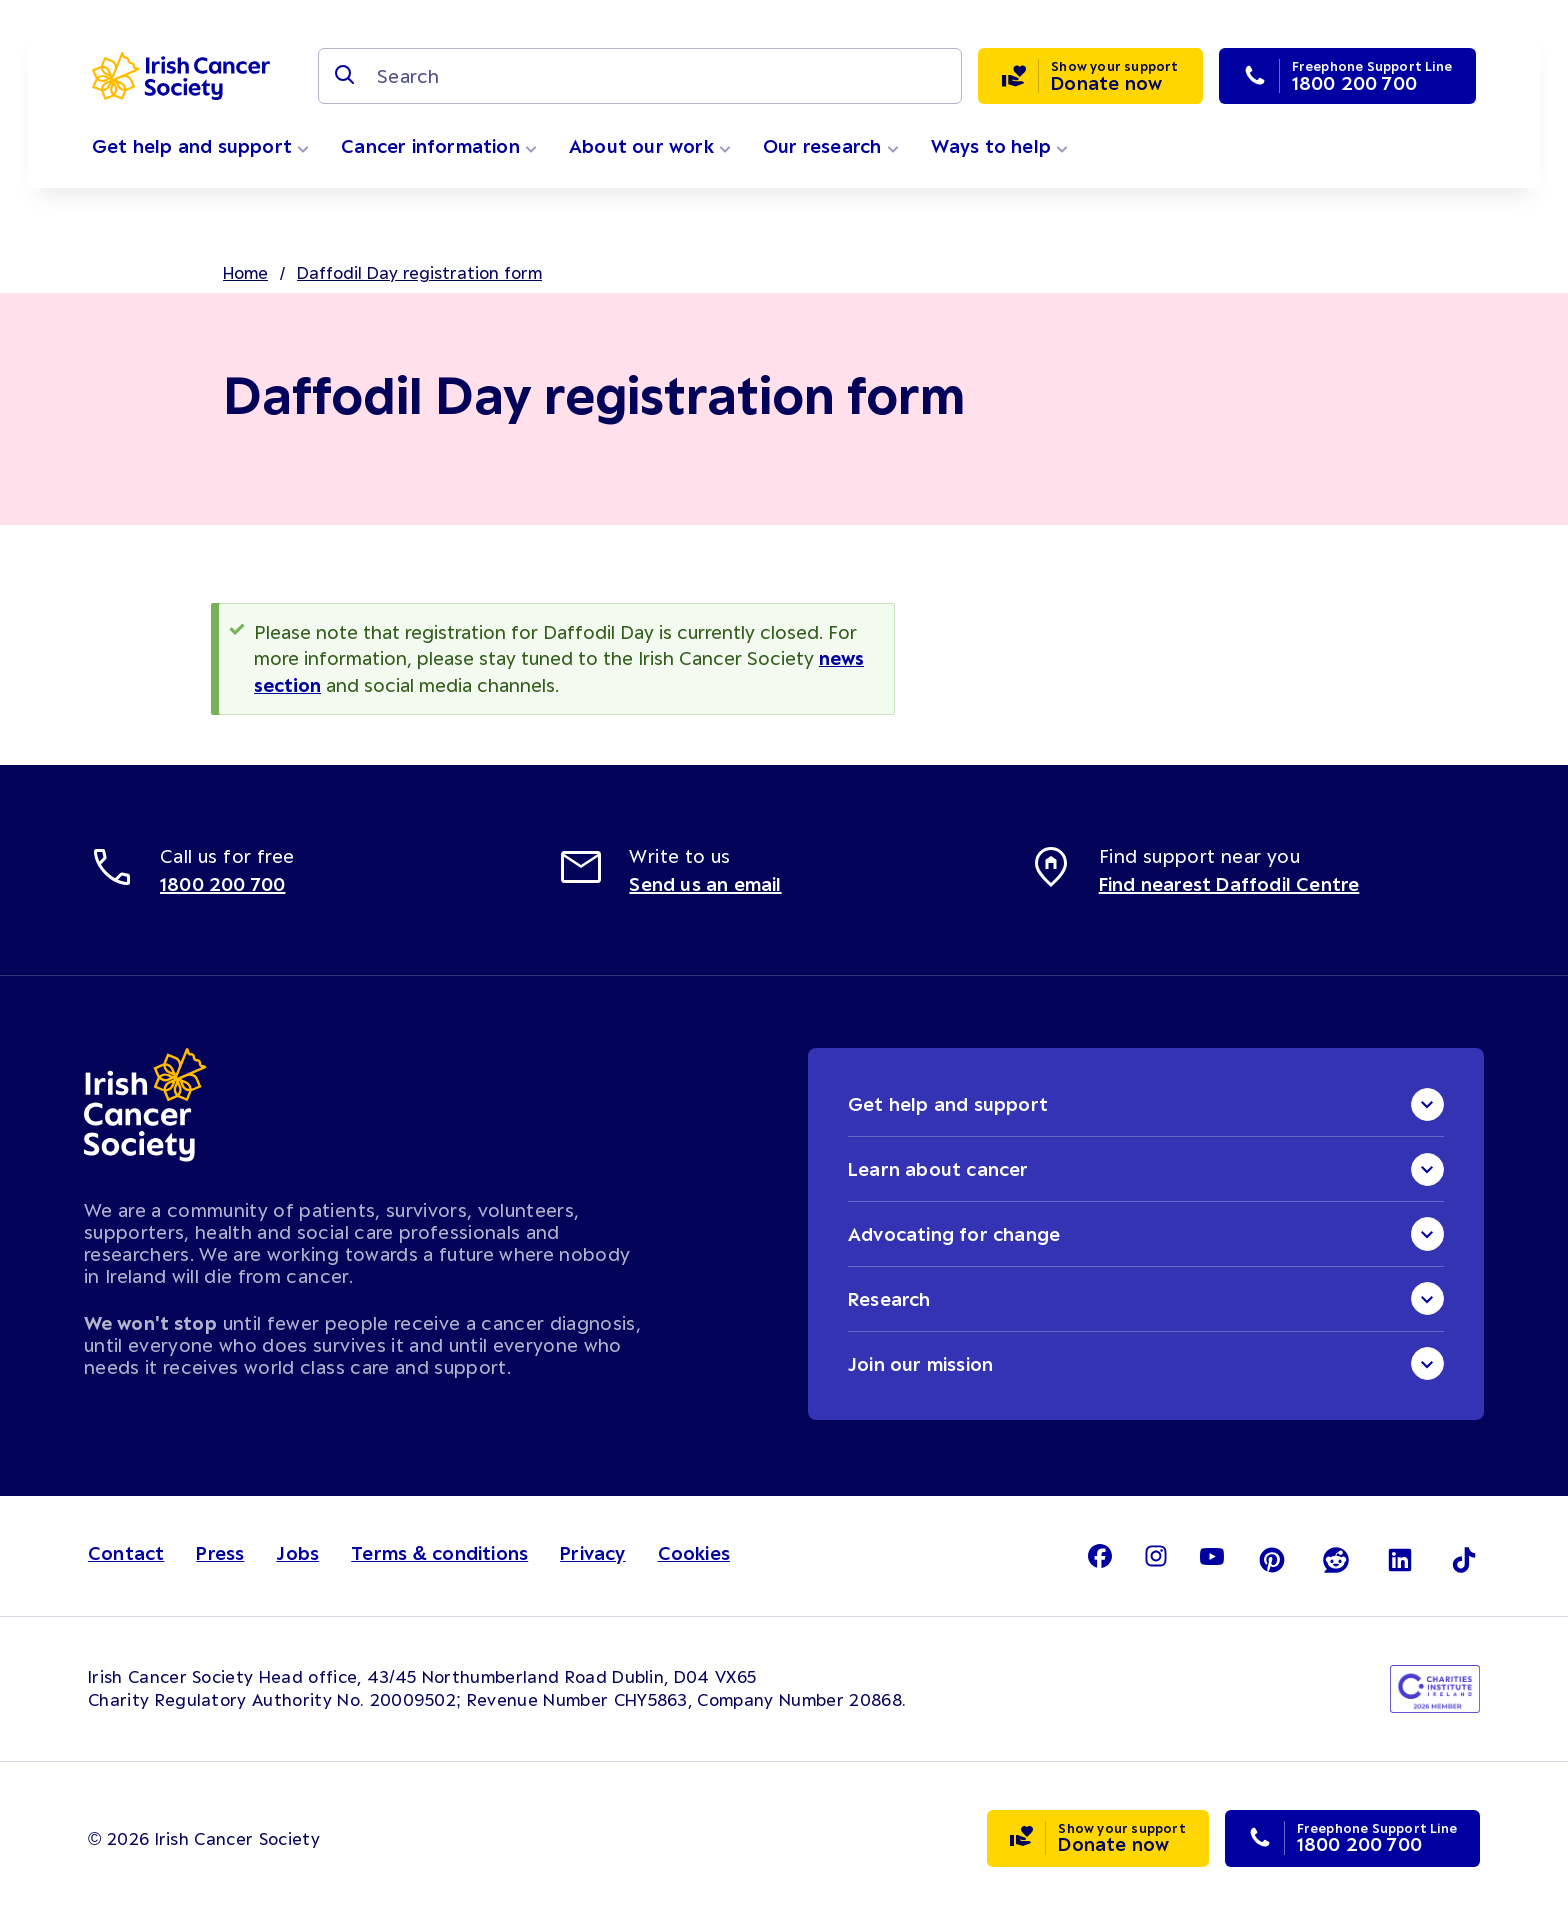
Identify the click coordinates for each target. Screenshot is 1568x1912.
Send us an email (705, 882)
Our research (831, 146)
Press (220, 1552)
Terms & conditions (439, 1552)
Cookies (694, 1552)
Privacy (592, 1552)
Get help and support (200, 146)
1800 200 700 (222, 882)
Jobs (297, 1552)
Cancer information (439, 146)
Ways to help (1000, 146)
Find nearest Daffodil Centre (1229, 882)
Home (246, 272)
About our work (650, 146)
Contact (126, 1552)
